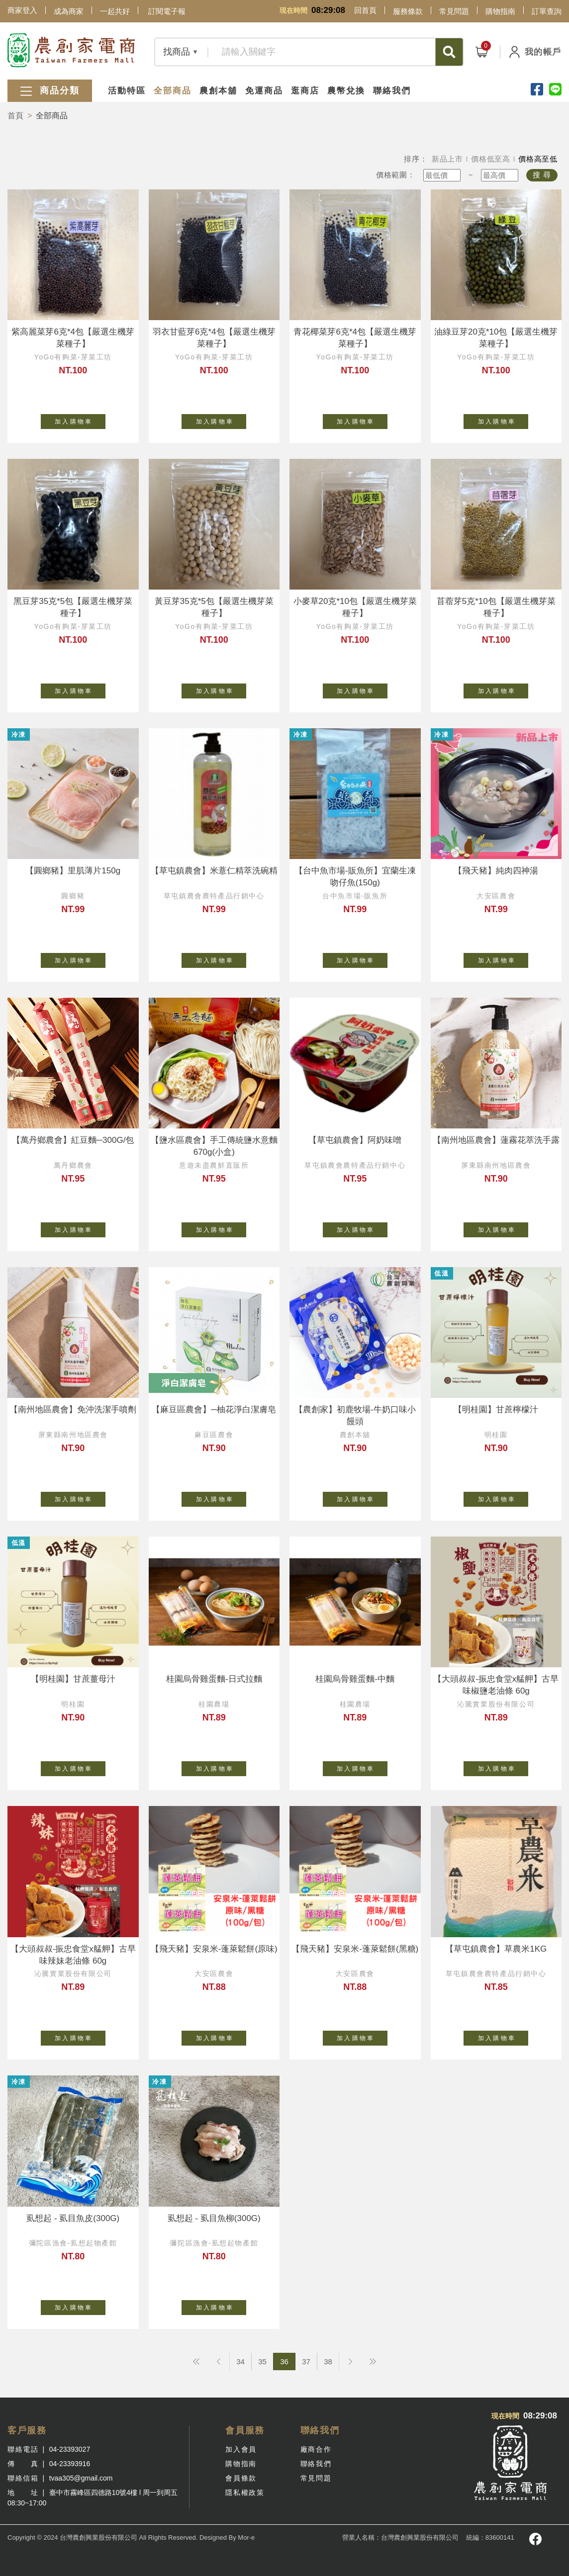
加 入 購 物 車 (80, 419)
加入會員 (240, 2449)
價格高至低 (538, 159)
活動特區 (127, 90)
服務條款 (408, 11)
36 (284, 2361)
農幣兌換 (346, 90)
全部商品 (172, 90)
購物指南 (500, 11)
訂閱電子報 (167, 11)
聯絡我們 (392, 90)
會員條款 (240, 2478)
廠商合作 (315, 2449)
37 (306, 2361)
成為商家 (69, 11)
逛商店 (305, 90)
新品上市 (447, 159)
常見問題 (454, 11)
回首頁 (365, 10)
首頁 (15, 115)
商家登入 (22, 10)
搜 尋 (542, 175)
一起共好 (115, 11)
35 (262, 2361)
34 (240, 2361)
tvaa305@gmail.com (81, 2478)
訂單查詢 (547, 11)
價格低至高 (490, 159)
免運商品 (264, 90)
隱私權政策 (244, 2492)
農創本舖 (218, 90)
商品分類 (50, 91)
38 (328, 2361)
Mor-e (246, 2537)
